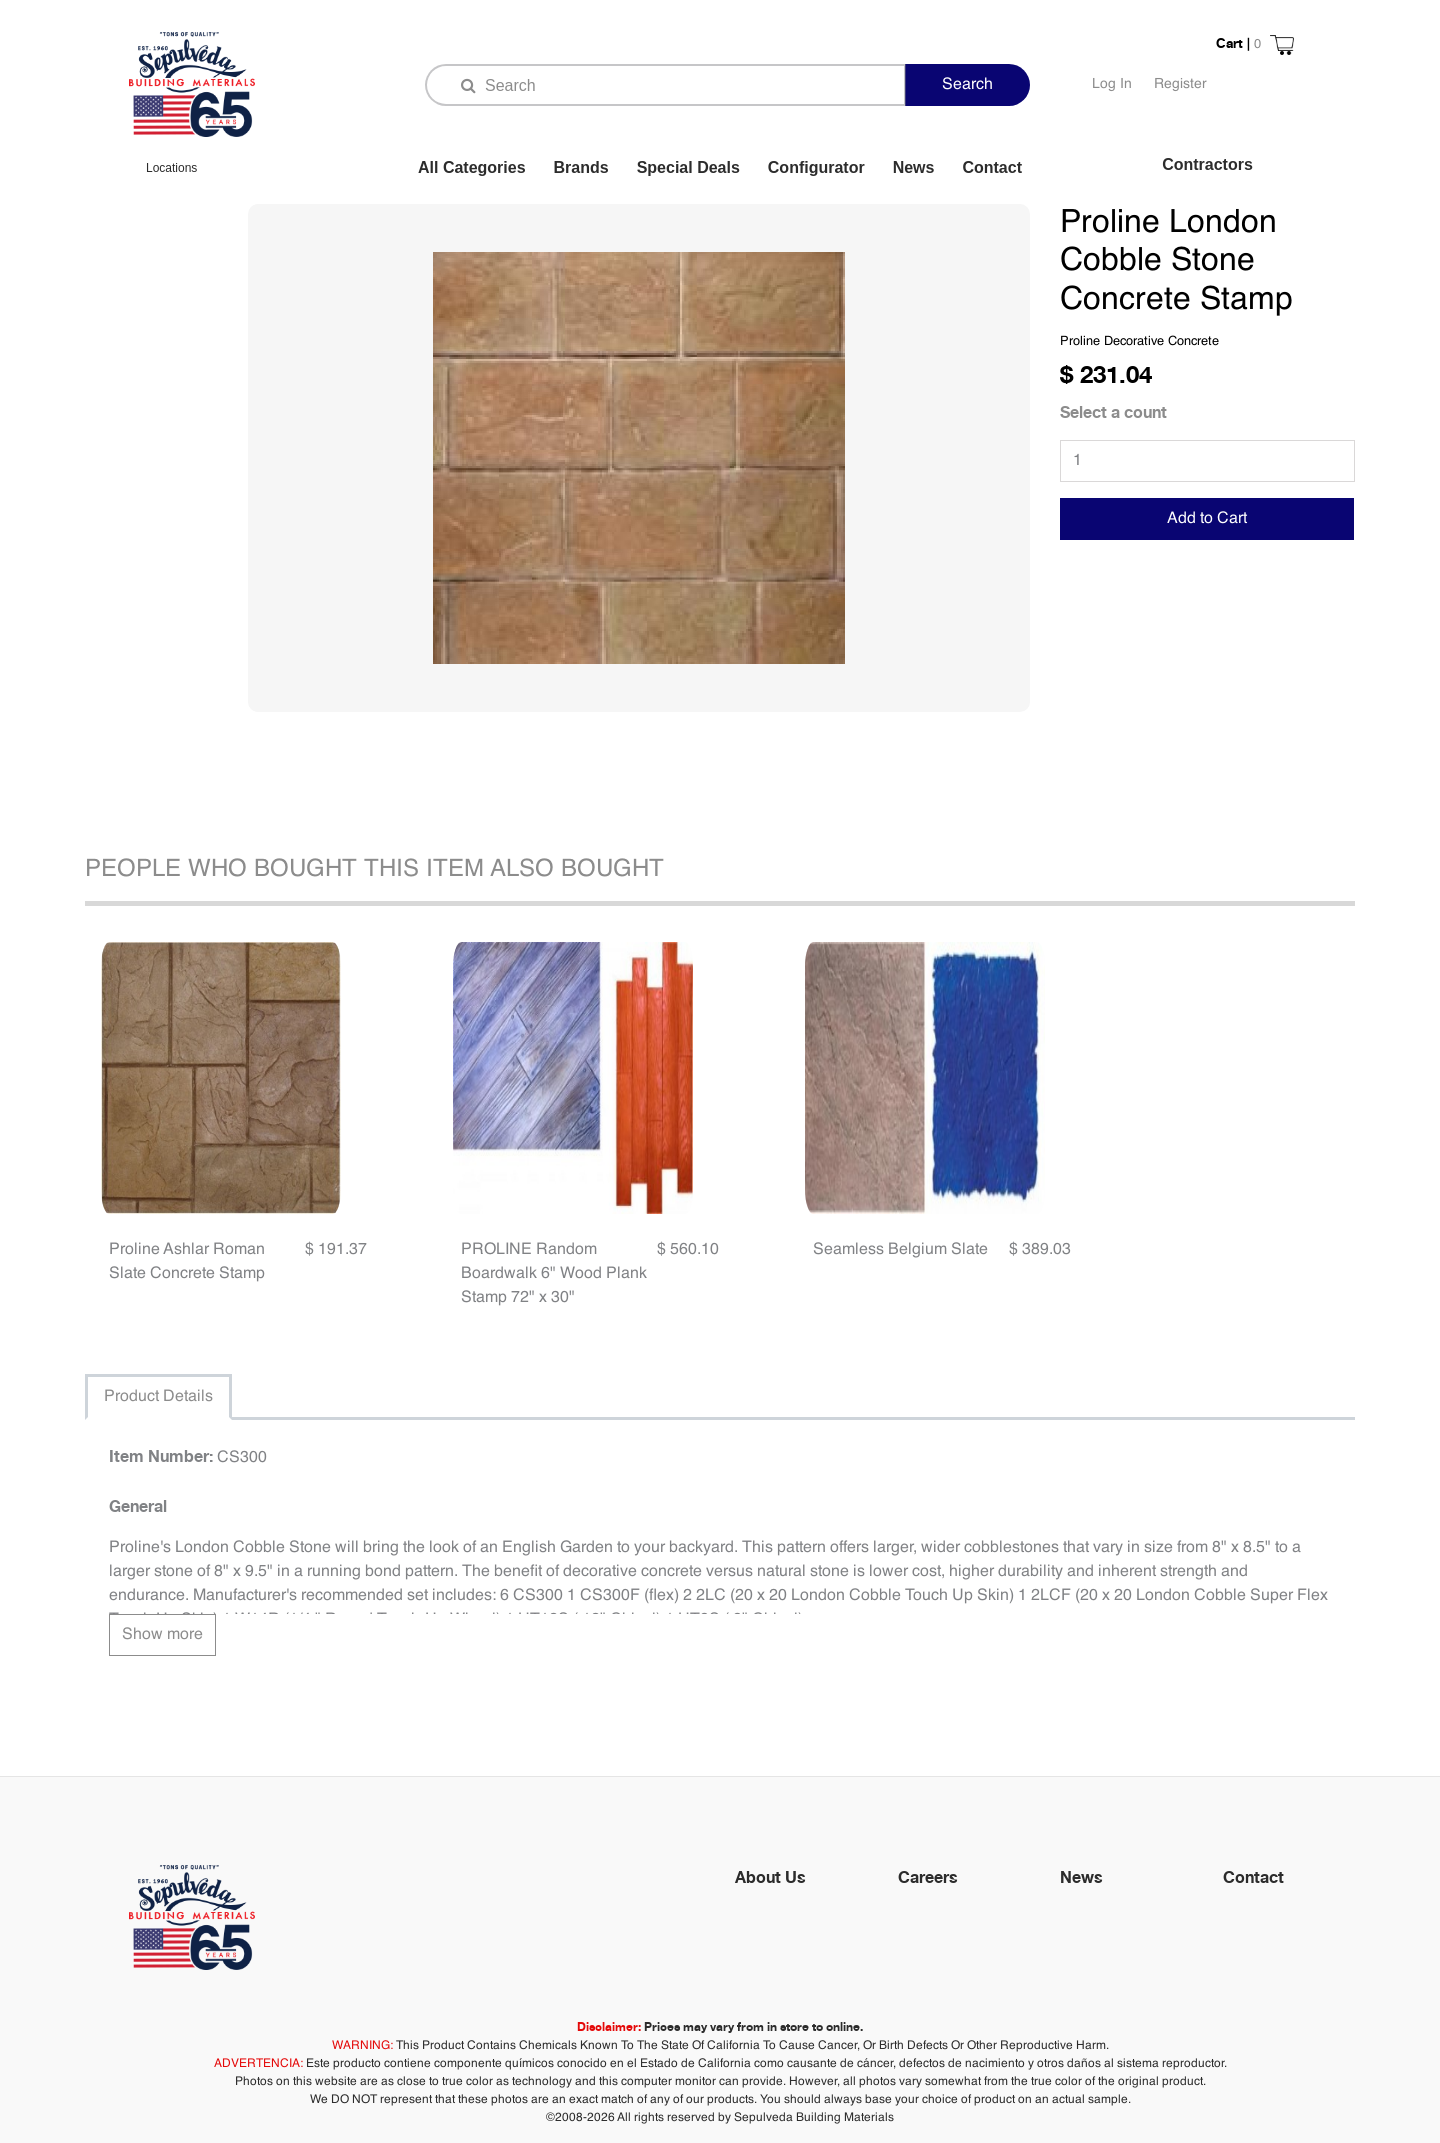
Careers (928, 1877)
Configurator (816, 167)
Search (967, 85)
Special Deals (688, 167)
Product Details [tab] (158, 1397)
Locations (171, 168)
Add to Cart (1207, 519)
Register (1180, 84)
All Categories (472, 167)
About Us (770, 1877)
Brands (581, 167)
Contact (992, 167)
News (914, 167)
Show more (162, 1635)
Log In (1112, 84)
